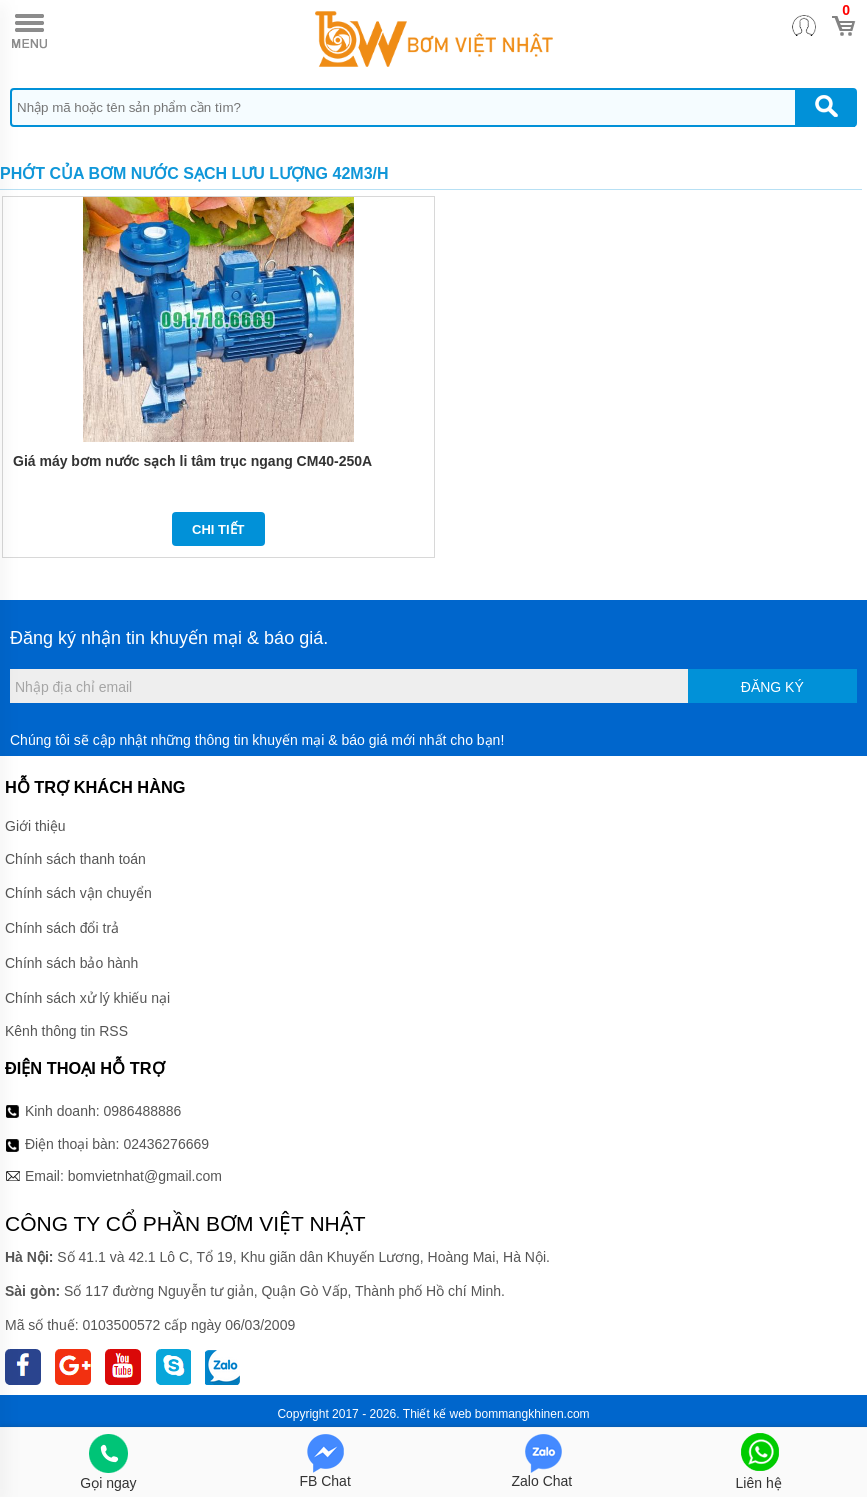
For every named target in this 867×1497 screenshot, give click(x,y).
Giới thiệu (35, 826)
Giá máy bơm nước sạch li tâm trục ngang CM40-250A (192, 461)
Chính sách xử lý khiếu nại (87, 998)
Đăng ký (772, 687)
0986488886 (143, 1111)
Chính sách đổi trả (62, 928)
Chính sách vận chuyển (78, 893)
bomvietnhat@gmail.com (145, 1176)
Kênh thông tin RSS (66, 1031)
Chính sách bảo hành (71, 963)
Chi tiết (218, 529)
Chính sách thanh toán (75, 859)
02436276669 (166, 1144)
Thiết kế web (437, 1414)
